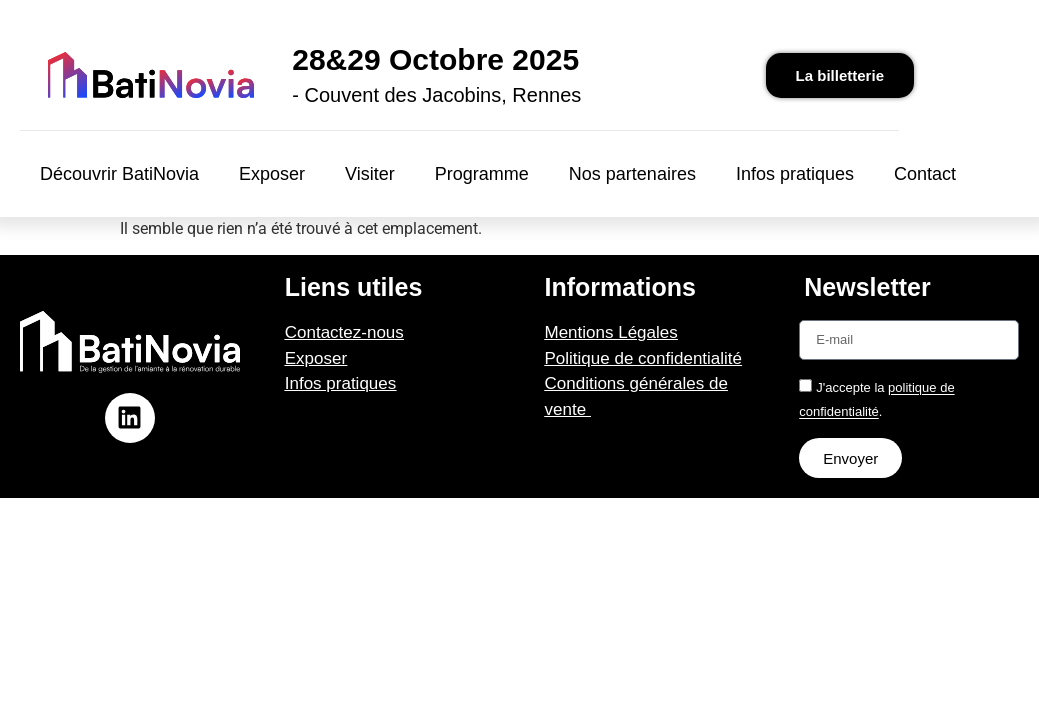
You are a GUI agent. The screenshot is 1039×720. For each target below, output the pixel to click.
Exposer (272, 174)
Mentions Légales (611, 332)
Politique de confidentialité (644, 358)
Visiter (370, 174)
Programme (482, 174)
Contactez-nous (344, 332)
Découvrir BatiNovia (119, 174)
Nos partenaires (632, 174)
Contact (925, 174)
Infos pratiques (795, 174)
